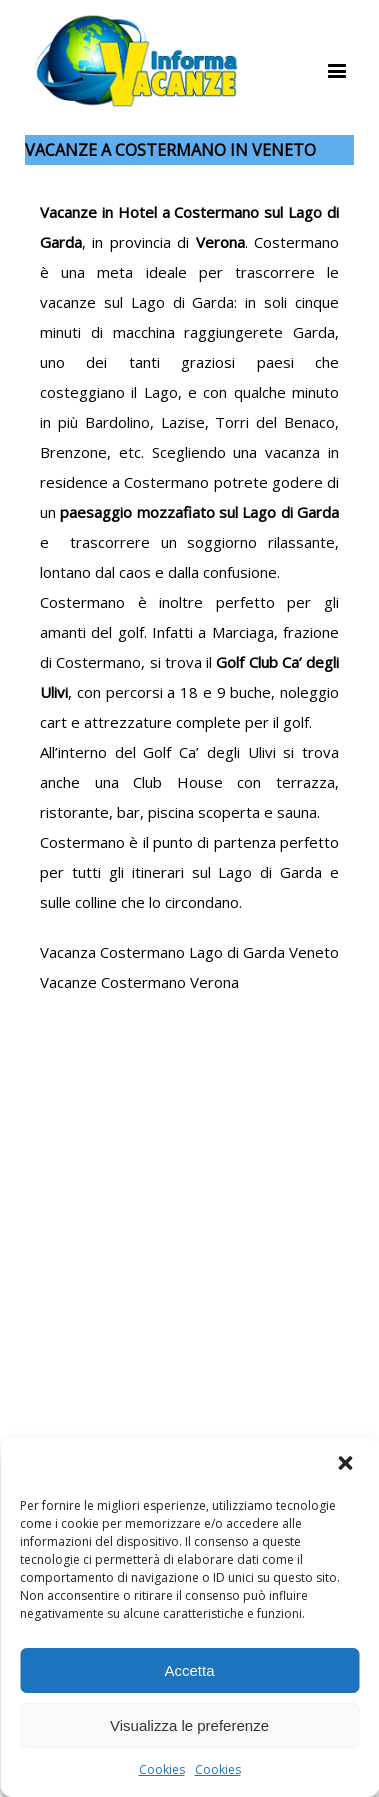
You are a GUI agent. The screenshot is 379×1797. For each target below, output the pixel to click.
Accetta (189, 1670)
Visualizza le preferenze (189, 1725)
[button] (347, 1465)
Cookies (162, 1769)
